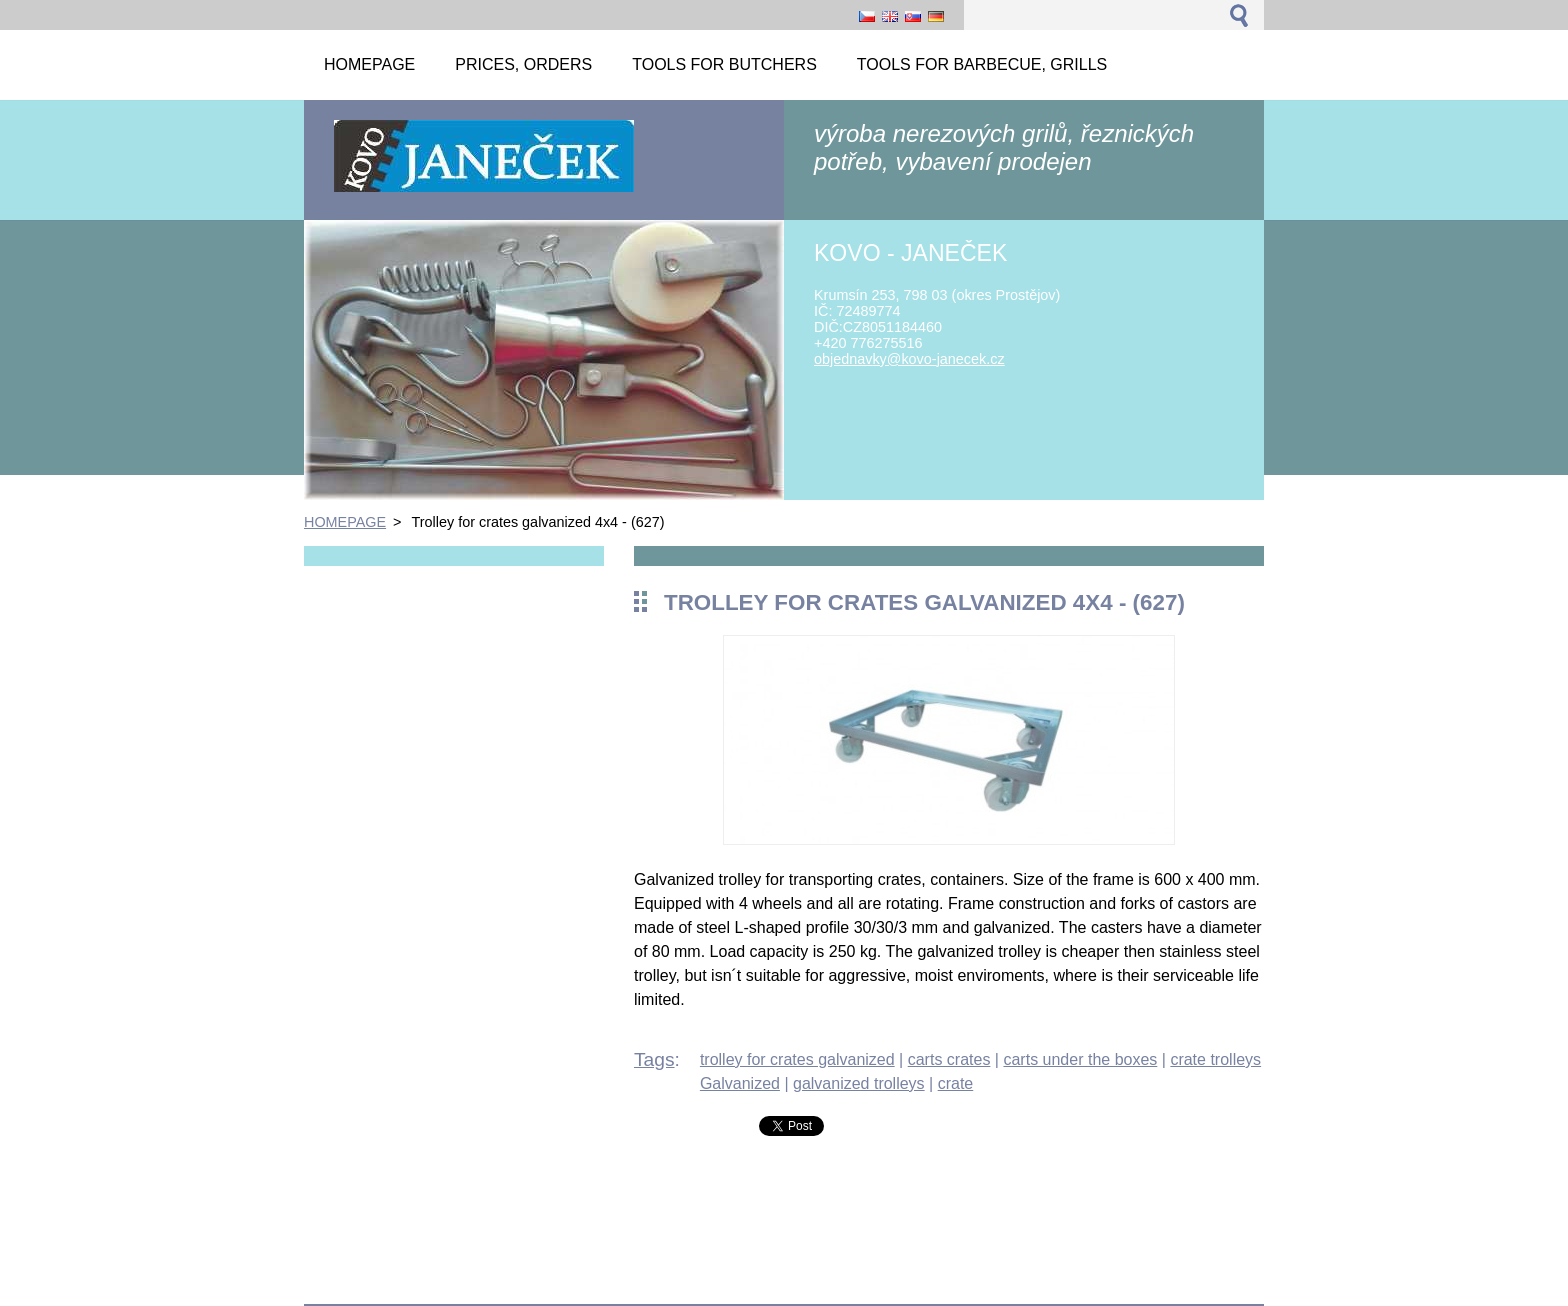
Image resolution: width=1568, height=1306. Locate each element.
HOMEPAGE (345, 522)
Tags (654, 1059)
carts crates (949, 1059)
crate (956, 1083)
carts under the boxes (1080, 1059)
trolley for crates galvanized (797, 1059)
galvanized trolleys (859, 1083)
